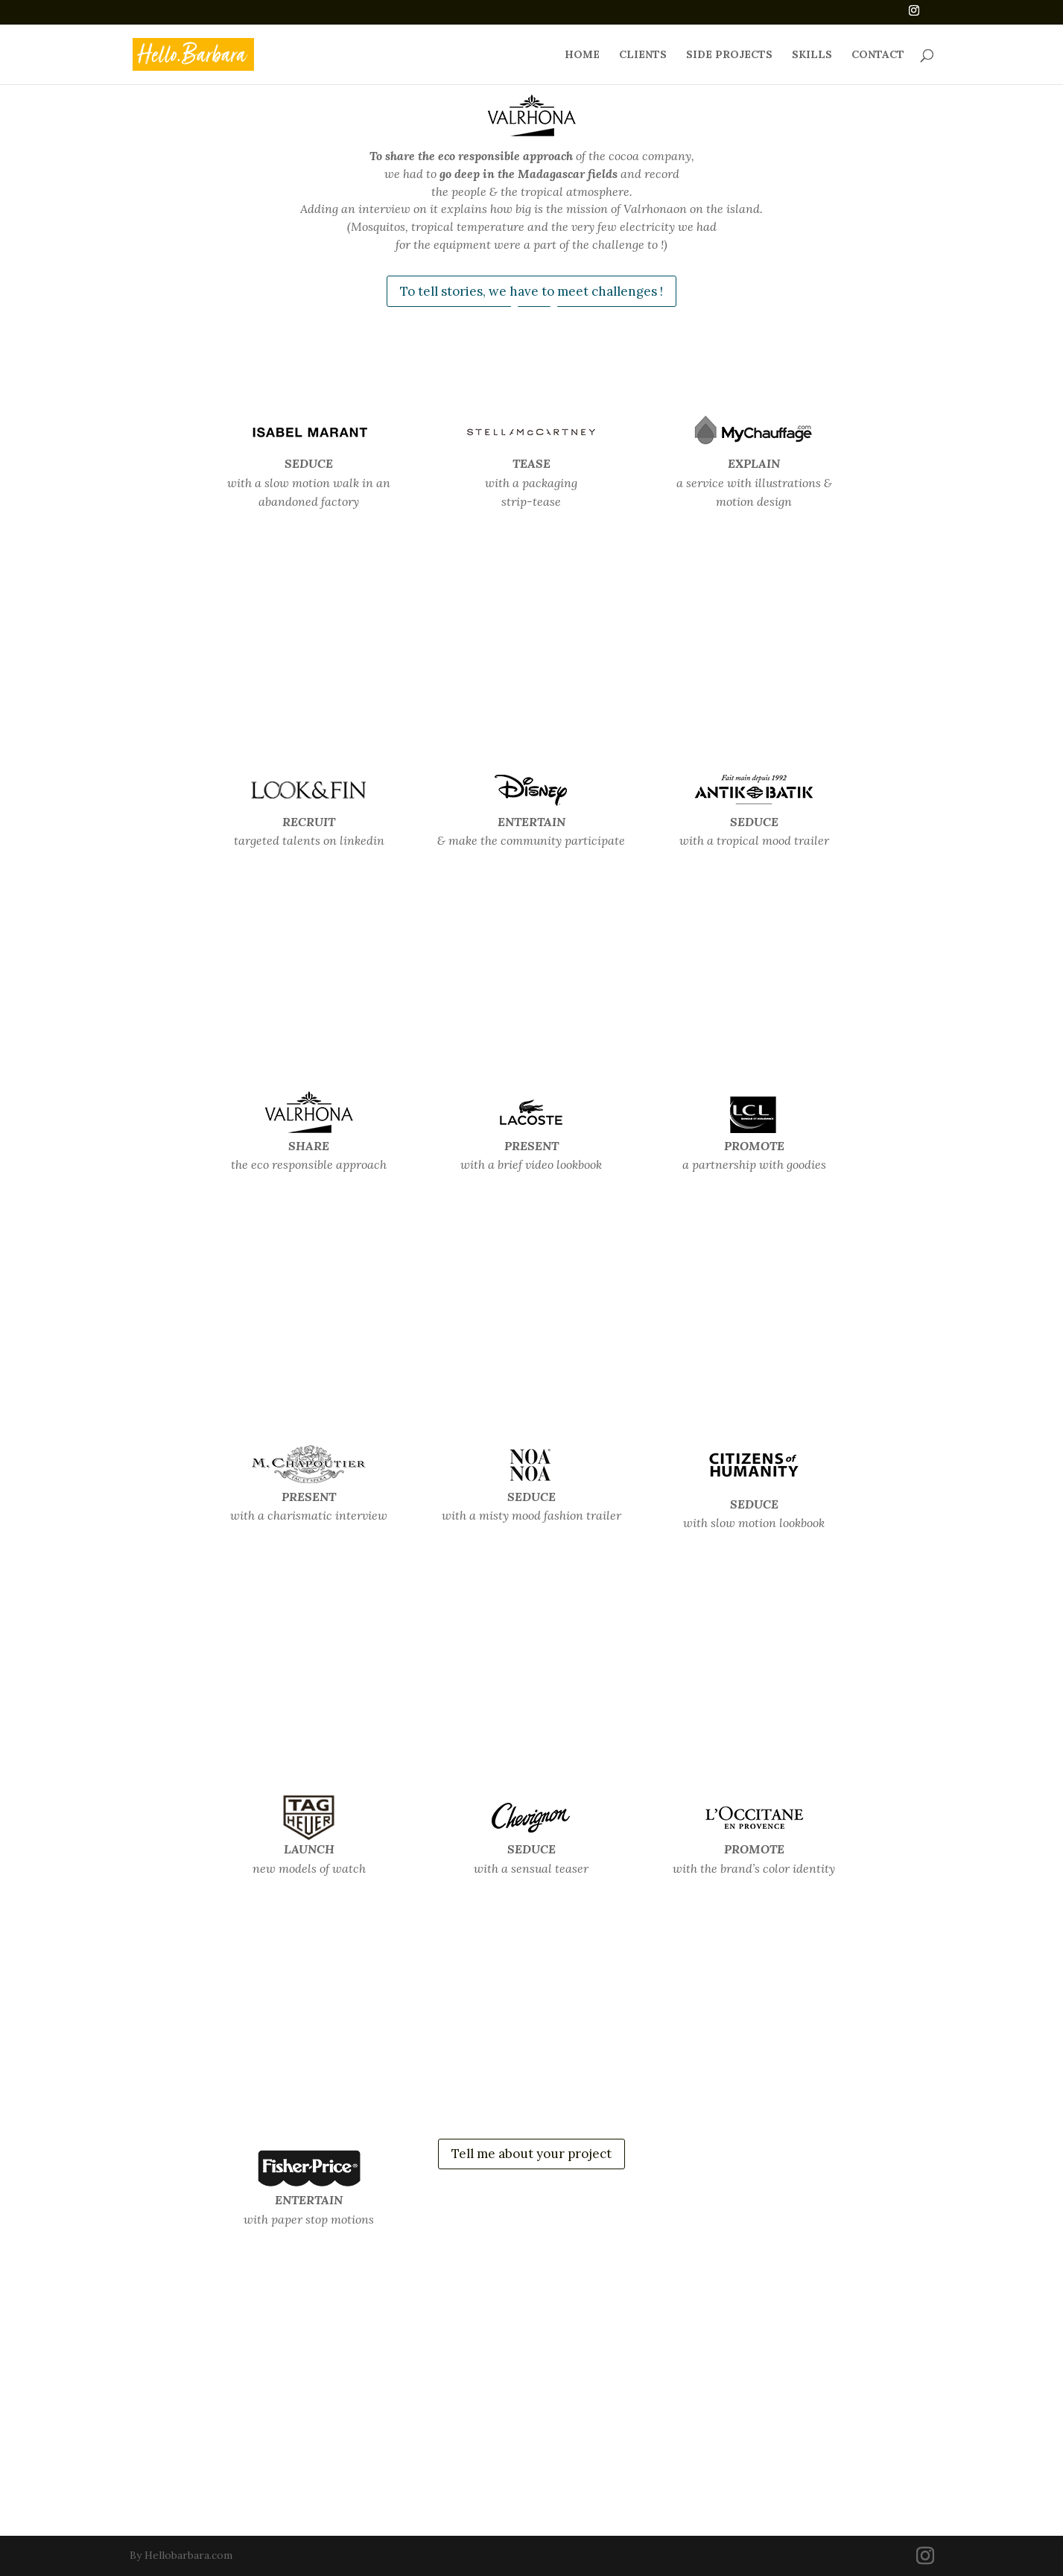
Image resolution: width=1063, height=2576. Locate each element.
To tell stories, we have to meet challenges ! (531, 291)
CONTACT (877, 55)
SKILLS (812, 55)
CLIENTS (643, 55)
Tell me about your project (531, 2153)
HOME (582, 55)
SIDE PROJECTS (729, 55)
